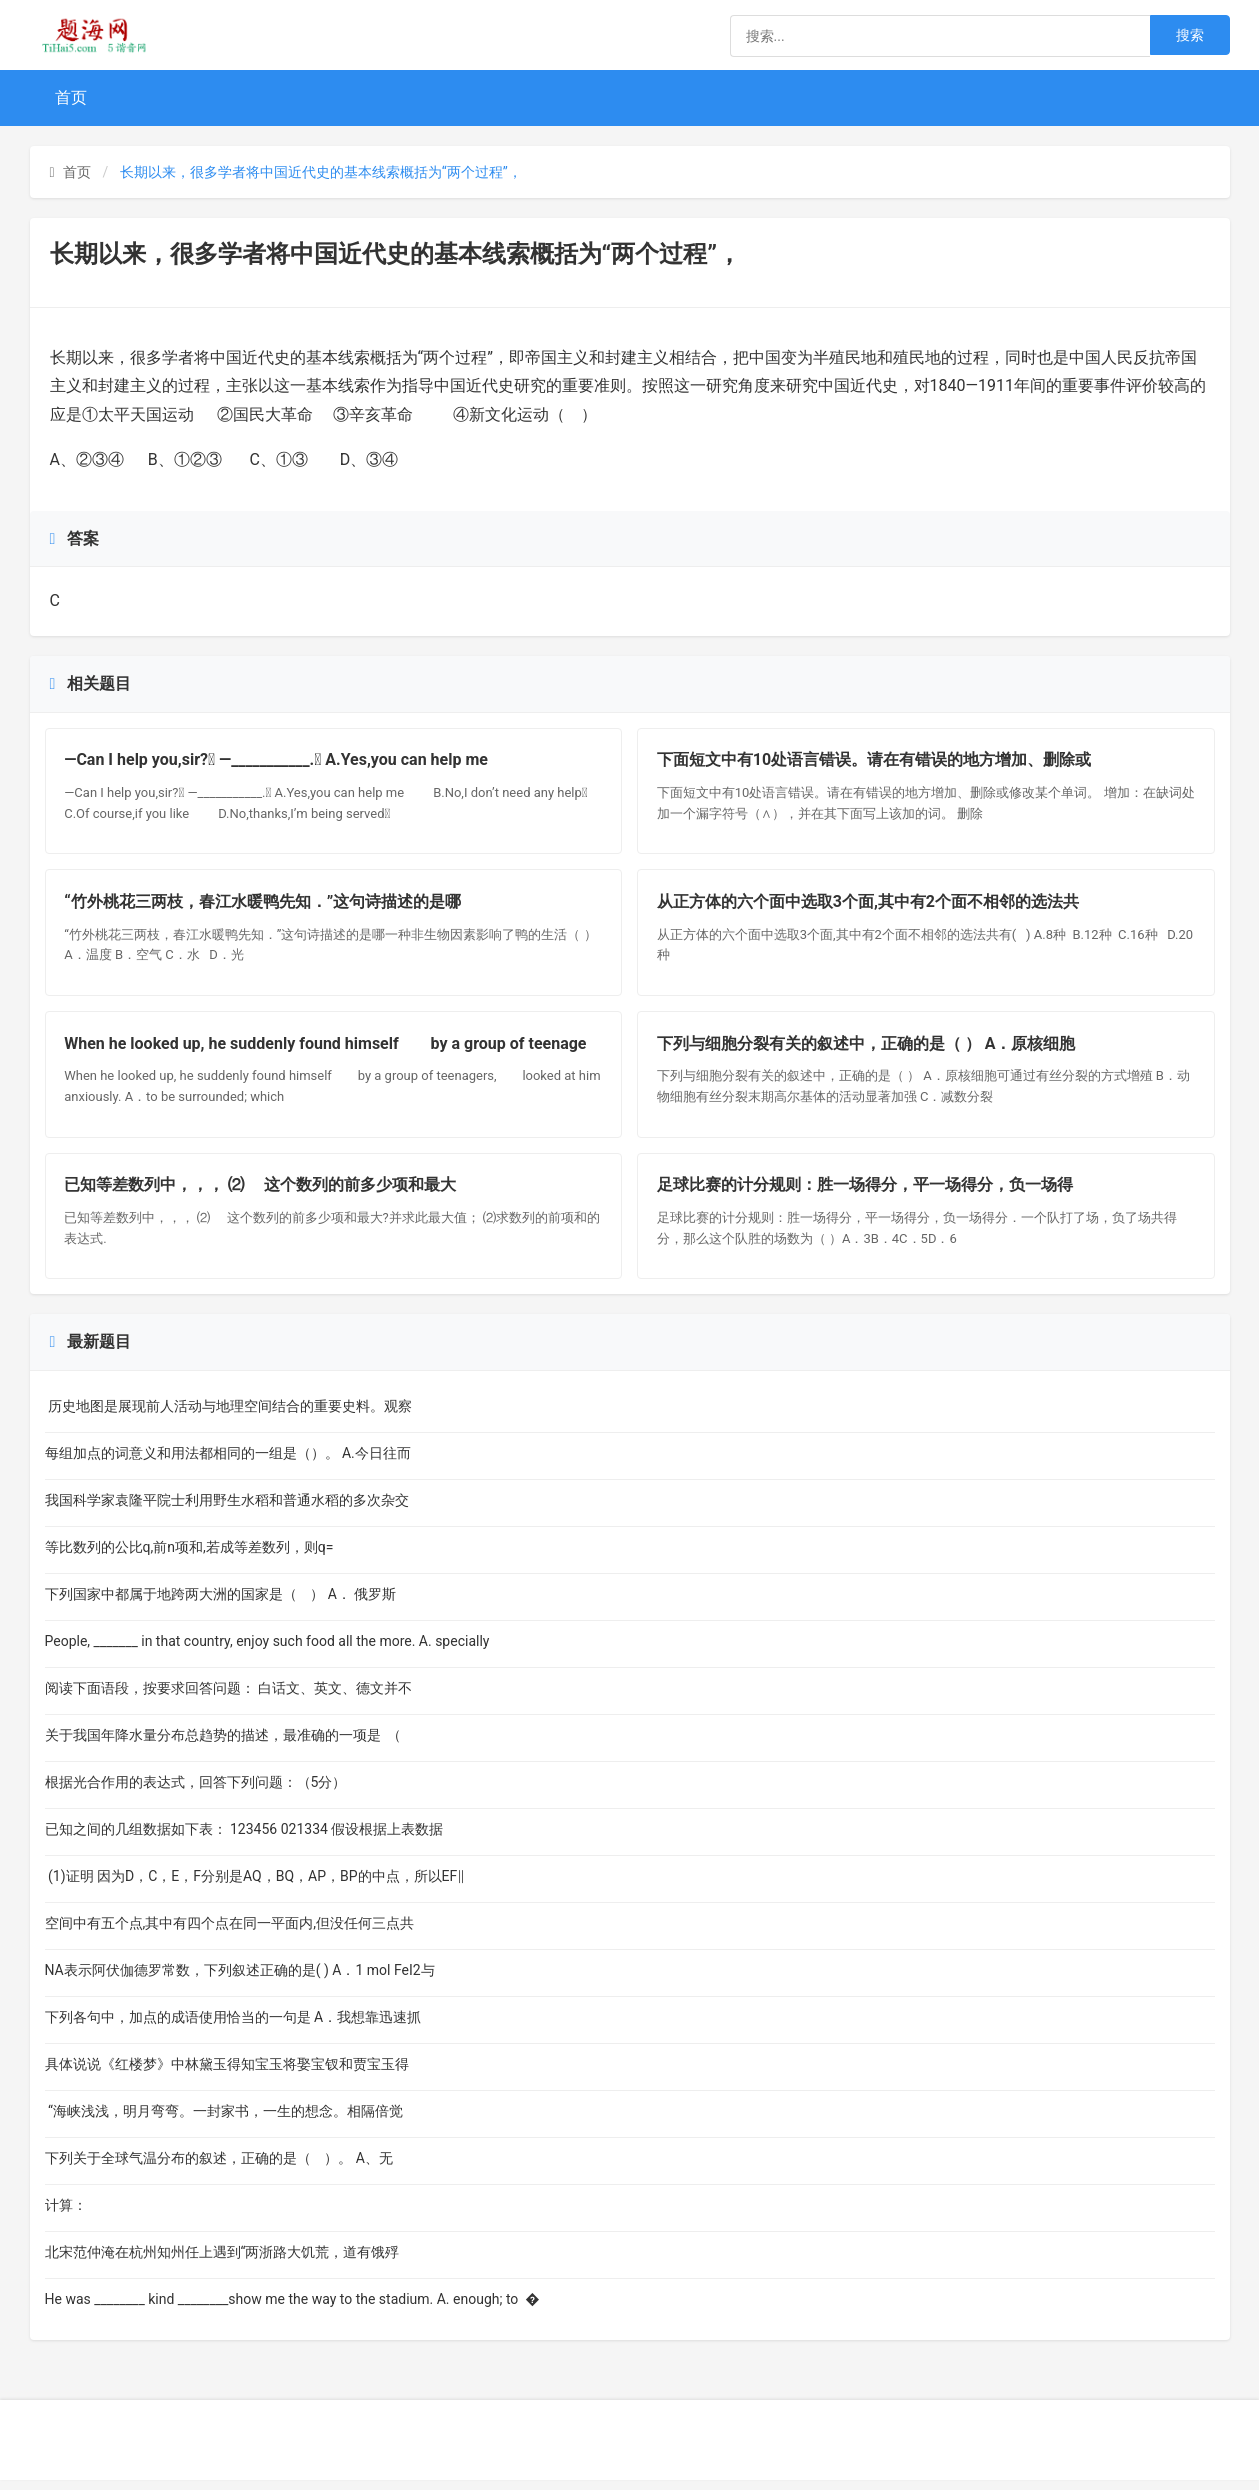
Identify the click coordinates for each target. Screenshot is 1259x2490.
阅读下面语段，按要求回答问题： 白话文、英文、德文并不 (228, 1698)
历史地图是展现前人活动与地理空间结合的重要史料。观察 (228, 1416)
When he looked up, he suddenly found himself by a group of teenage (327, 1049)
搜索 (1190, 35)
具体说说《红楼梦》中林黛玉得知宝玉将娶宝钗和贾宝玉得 (227, 2074)
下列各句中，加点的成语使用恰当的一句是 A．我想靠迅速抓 (233, 2027)
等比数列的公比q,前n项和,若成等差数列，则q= (207, 1557)
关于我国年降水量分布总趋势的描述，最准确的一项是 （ (225, 1745)
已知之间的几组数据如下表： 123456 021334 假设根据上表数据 (244, 1839)
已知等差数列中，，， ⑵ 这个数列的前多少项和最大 (262, 1193)
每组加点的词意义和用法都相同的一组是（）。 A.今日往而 (228, 1463)
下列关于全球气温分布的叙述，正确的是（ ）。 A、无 (219, 2168)
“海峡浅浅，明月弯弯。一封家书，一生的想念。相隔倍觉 (224, 2121)
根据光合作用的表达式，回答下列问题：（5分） (210, 1792)
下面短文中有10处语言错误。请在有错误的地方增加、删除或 (875, 761)
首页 (71, 97)
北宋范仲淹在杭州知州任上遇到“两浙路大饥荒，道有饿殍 (222, 2262)
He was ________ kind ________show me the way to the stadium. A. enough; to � (292, 2309)
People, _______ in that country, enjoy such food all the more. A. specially (271, 1651)
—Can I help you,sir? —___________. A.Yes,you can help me (292, 761)
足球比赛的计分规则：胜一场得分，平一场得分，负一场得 (866, 1193)
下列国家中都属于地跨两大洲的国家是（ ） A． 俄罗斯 (221, 1604)
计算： (71, 2215)
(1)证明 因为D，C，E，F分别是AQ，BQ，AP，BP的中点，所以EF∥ (255, 1886)
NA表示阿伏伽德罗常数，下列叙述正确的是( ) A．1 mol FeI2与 (240, 1980)
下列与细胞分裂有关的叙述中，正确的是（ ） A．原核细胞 (867, 1049)
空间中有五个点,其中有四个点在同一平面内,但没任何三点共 (230, 1933)
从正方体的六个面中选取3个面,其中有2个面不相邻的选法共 (869, 905)
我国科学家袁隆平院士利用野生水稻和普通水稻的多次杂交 (227, 1510)
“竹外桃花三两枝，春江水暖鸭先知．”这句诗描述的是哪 (264, 905)
